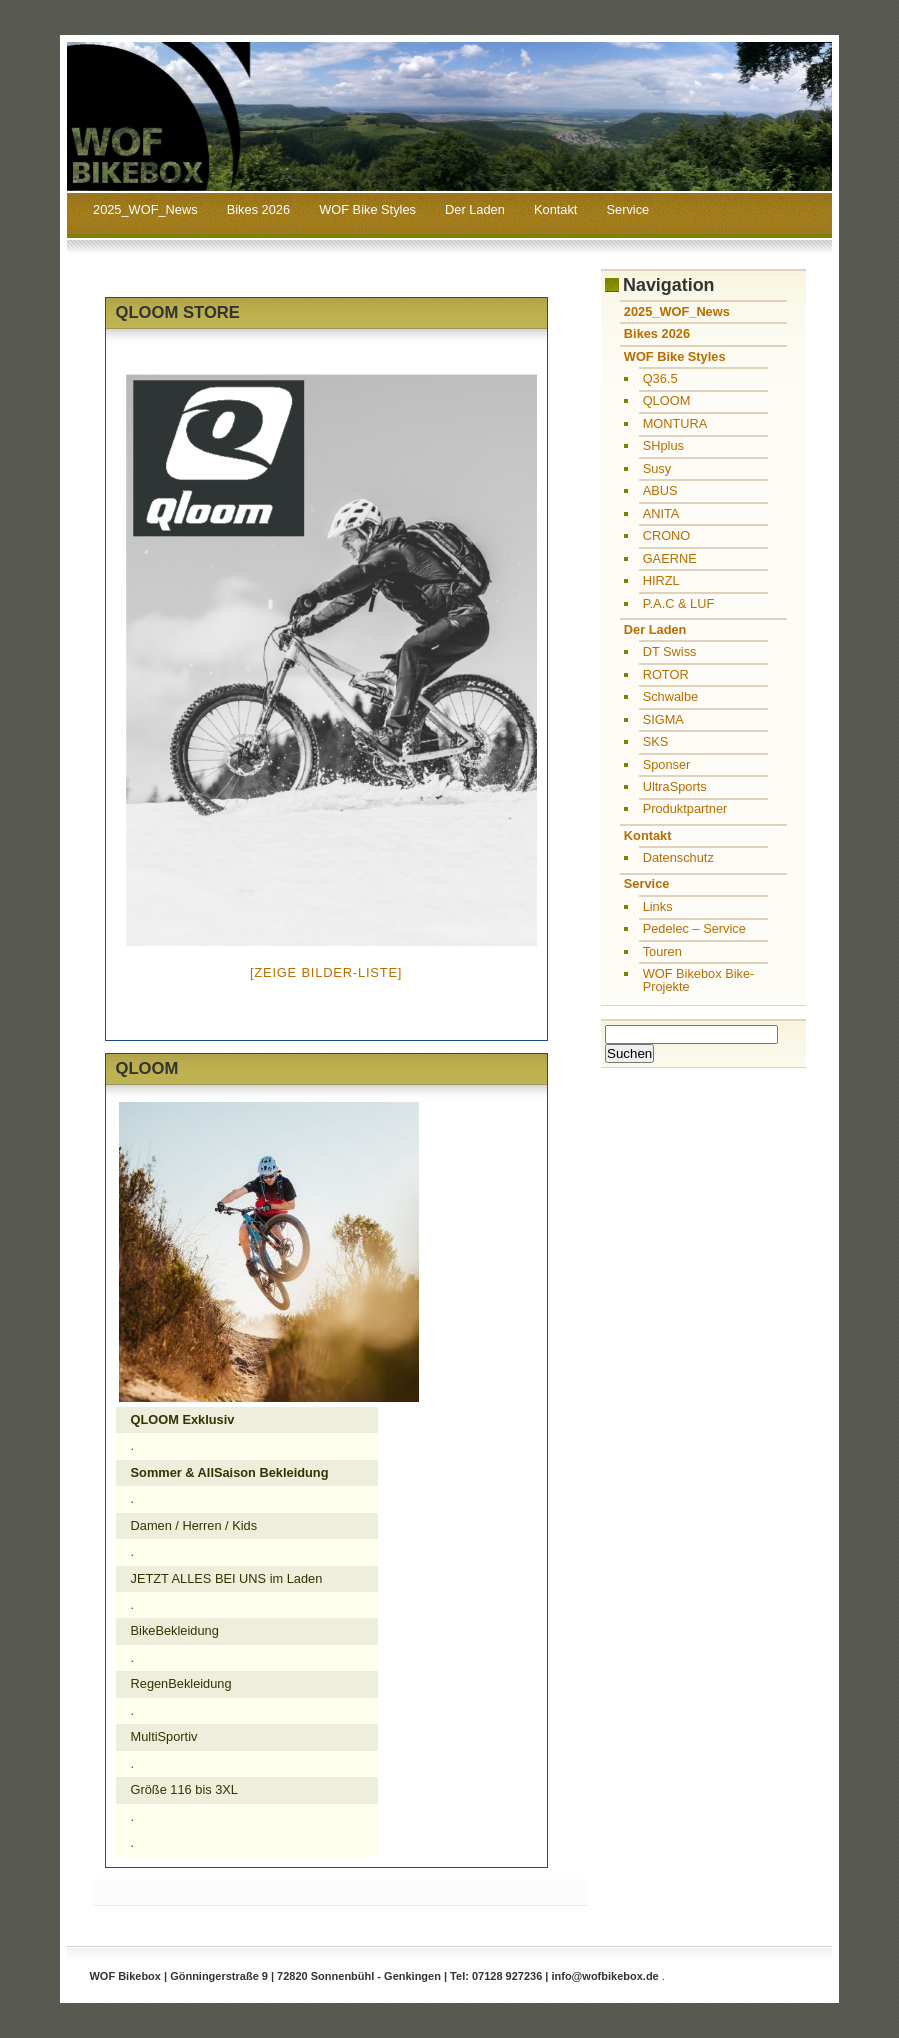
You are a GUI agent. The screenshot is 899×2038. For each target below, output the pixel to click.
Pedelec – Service (694, 928)
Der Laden (475, 209)
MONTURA (675, 423)
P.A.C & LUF (679, 603)
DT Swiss (670, 651)
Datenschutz (678, 857)
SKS (656, 741)
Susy (657, 468)
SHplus (663, 445)
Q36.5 (660, 378)
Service (628, 209)
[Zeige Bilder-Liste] (326, 972)
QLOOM (667, 400)
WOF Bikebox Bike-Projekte (699, 980)
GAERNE (670, 558)
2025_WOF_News (145, 209)
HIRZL (661, 580)
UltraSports (675, 786)
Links (658, 906)
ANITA (661, 513)
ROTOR (666, 674)
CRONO (667, 535)
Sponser (667, 764)
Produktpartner (685, 808)
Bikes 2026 (258, 209)
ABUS (660, 490)
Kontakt (555, 209)
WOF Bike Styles (367, 209)
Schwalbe (671, 696)
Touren (662, 951)
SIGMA (663, 719)
